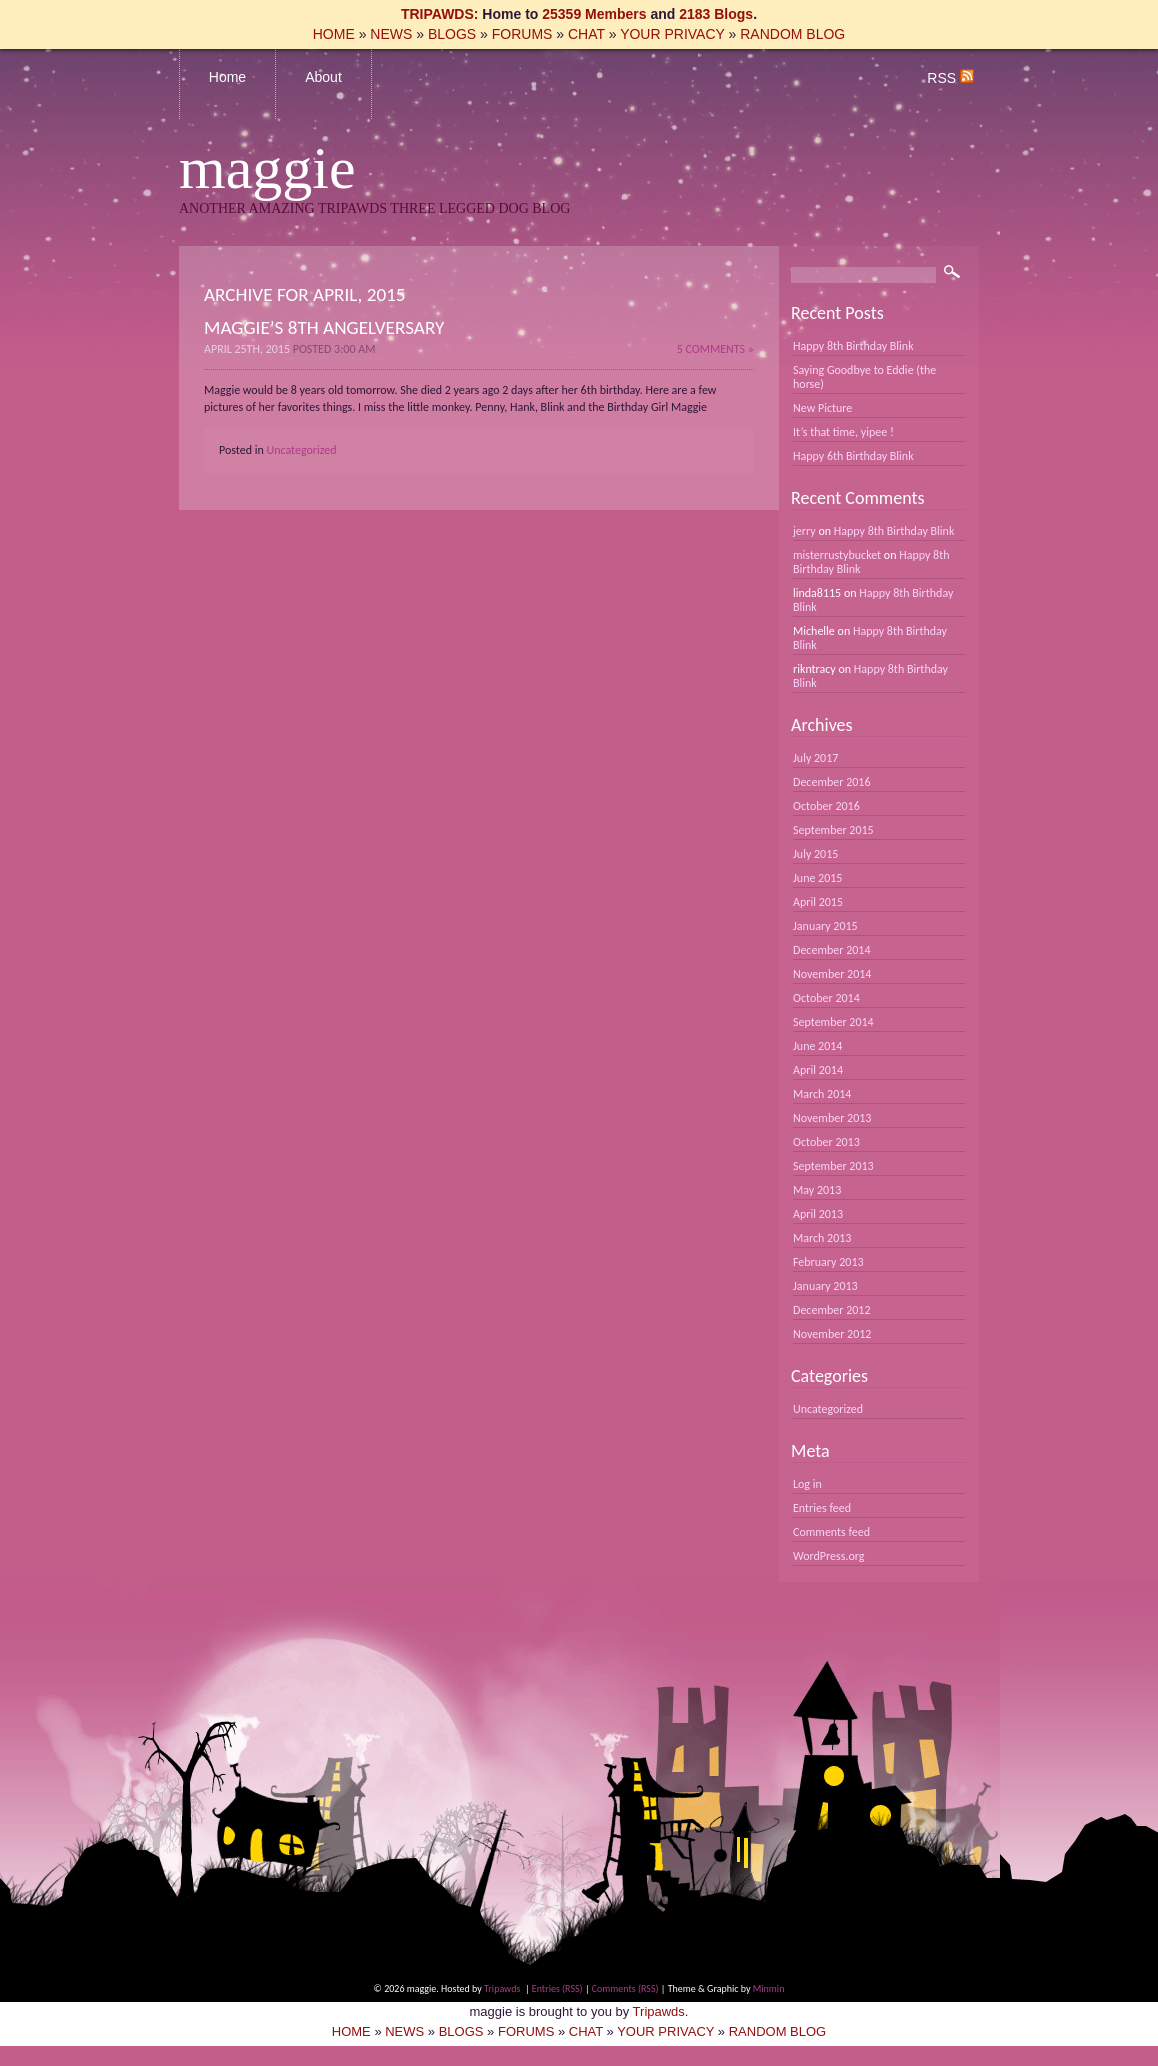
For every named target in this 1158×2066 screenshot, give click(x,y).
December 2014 (831, 950)
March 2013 (822, 1238)
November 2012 (832, 1334)
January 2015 (825, 926)
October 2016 (826, 806)
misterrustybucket (837, 555)
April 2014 (818, 1070)
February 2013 (828, 1262)
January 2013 (825, 1286)
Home (227, 77)
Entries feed (822, 1508)
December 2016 (831, 782)
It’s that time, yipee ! (843, 432)
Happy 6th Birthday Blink (853, 456)
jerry (804, 531)
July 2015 (815, 854)
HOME (334, 34)
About (323, 77)
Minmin (769, 1988)
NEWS (391, 34)
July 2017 (815, 758)
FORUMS (522, 34)
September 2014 (833, 1022)
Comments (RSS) (625, 1988)
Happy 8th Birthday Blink (853, 346)
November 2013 (832, 1118)
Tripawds (502, 1988)
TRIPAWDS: (440, 14)
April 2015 (818, 902)
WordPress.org (828, 1556)
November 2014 (832, 974)
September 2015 (833, 830)
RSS (950, 78)
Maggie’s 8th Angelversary (324, 327)
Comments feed (831, 1532)
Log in (807, 1484)
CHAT (586, 34)
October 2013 (826, 1142)
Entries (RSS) (557, 1988)
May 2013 (817, 1190)
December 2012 (831, 1310)
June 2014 (817, 1046)
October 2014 (826, 998)
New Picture (822, 408)
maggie (267, 168)
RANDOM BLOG (792, 34)
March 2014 (822, 1094)
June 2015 (817, 878)
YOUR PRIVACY (672, 34)
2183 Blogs (716, 14)
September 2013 (833, 1166)
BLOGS (452, 34)
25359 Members (594, 14)
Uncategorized (302, 450)
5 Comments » (715, 349)
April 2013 (818, 1214)
